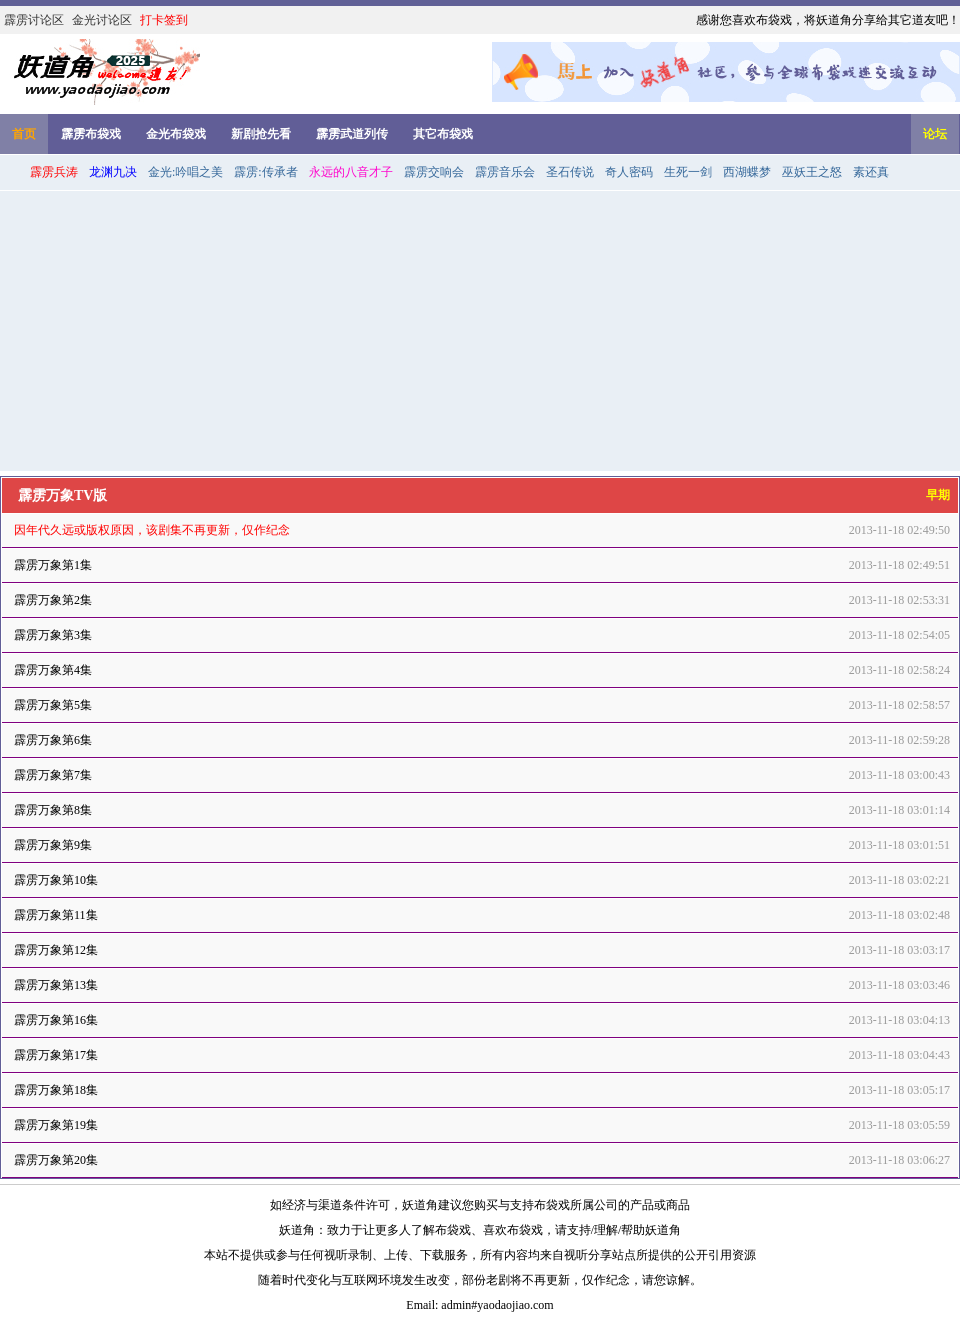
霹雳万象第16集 (56, 1020)
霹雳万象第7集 (53, 775)
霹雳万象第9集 (53, 845)
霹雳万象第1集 (53, 565)
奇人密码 (629, 172)
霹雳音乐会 (505, 172)
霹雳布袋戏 (91, 134)
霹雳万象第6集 (53, 740)
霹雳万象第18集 (56, 1090)
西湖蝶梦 (747, 172)
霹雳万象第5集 (53, 705)
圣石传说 (570, 172)
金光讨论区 (102, 20)
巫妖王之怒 (812, 172)
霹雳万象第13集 (56, 985)
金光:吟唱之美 (185, 172)
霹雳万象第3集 (53, 635)
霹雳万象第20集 (56, 1160)
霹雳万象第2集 (53, 600)
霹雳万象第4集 (53, 670)
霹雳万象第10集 (56, 880)
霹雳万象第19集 (56, 1125)
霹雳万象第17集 (56, 1055)
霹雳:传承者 (265, 172)
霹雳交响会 (434, 172)
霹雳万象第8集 (53, 810)
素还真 (871, 172)
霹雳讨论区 (34, 20)
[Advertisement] (480, 331)
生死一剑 (688, 172)
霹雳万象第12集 (56, 950)
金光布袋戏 (176, 134)
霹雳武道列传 (352, 134)
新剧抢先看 (261, 134)
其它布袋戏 (443, 134)
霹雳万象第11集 (56, 915)
